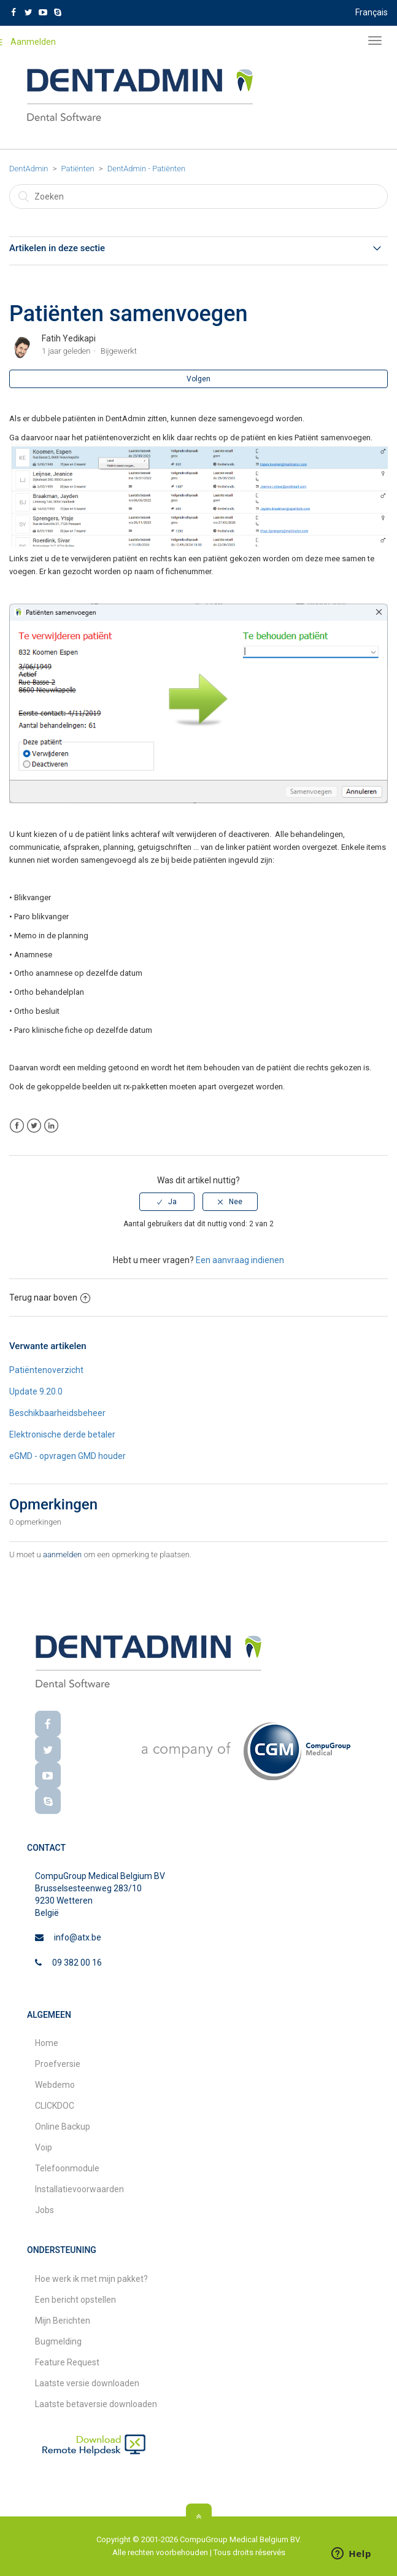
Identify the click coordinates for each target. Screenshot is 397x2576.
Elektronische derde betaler (62, 1434)
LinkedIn (51, 1126)
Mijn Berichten (62, 2320)
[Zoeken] (198, 196)
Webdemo (55, 2085)
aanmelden (62, 1554)
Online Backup (62, 2126)
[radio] (167, 1202)
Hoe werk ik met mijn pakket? (91, 2279)
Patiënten (77, 168)
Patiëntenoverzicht (46, 1370)
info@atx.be (77, 1937)
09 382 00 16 (77, 1962)
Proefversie (57, 2064)
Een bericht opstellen (75, 2300)
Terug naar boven (49, 1297)
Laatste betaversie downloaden (96, 2404)
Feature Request (67, 2362)
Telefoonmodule (67, 2168)
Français (371, 12)
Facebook (17, 1126)
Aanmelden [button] (33, 42)
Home (46, 2043)
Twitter (34, 1126)
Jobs (44, 2210)
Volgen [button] (198, 379)
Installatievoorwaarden (79, 2189)
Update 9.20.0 (36, 1391)
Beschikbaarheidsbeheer (57, 1413)
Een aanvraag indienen (240, 1260)
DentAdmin (28, 168)
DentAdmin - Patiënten (146, 168)
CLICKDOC (54, 2106)
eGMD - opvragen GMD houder (67, 1456)
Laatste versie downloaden (87, 2383)
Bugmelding (58, 2341)
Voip (43, 2147)
